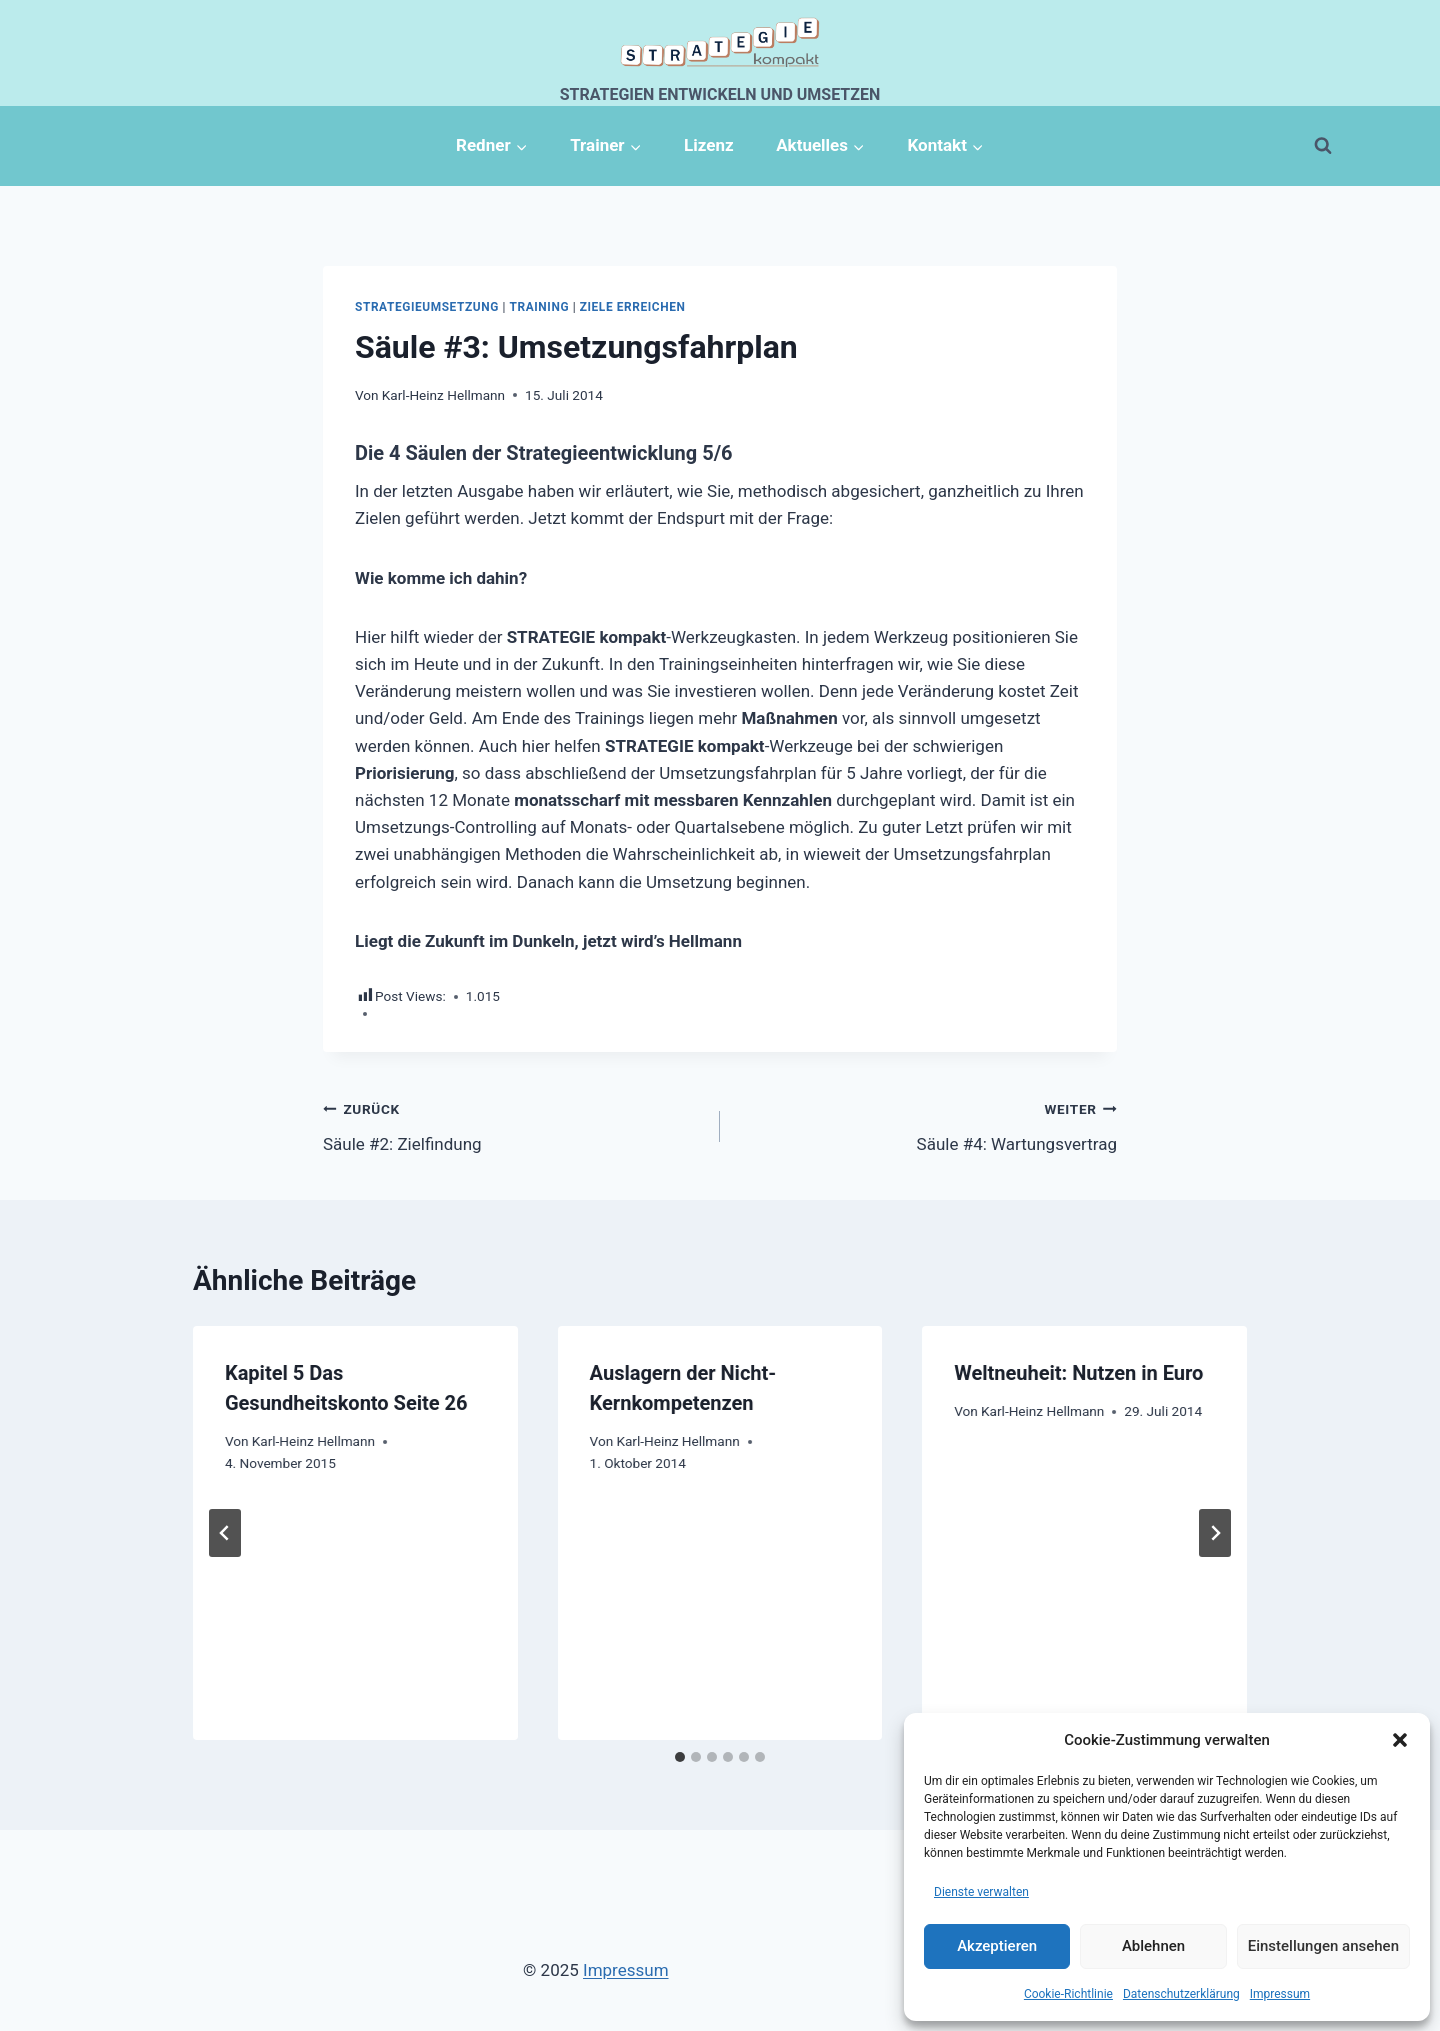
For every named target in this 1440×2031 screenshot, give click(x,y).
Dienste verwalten (981, 1892)
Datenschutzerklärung (1181, 1994)
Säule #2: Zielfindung (513, 1124)
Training (540, 307)
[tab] (680, 1757)
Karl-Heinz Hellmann (443, 395)
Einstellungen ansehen (1323, 1946)
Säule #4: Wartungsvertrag (927, 1124)
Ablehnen (1153, 1946)
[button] (1400, 1740)
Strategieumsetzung (427, 307)
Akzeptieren (997, 1946)
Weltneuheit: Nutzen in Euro (1078, 1373)
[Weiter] (1215, 1533)
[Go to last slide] (225, 1533)
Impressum (1280, 1994)
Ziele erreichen (633, 307)
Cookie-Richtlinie (1068, 1994)
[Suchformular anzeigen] (1323, 146)
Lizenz (709, 145)
